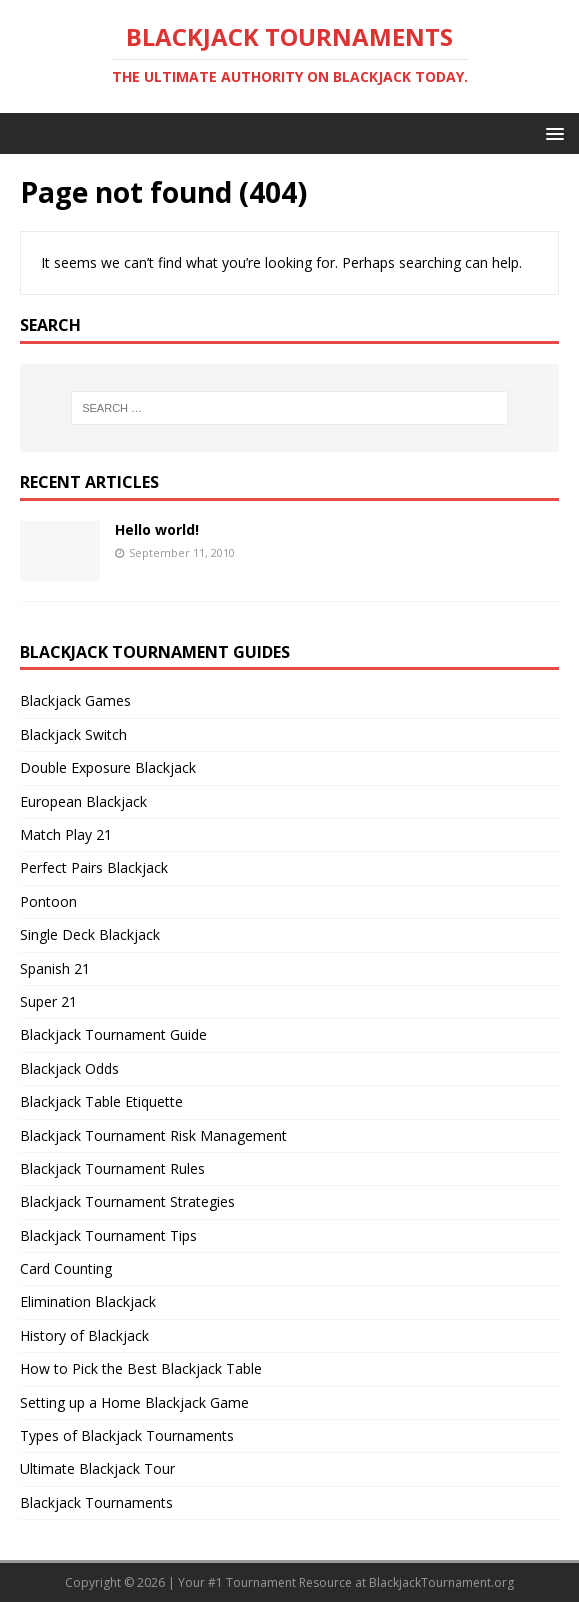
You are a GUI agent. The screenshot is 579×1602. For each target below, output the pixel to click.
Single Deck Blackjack (90, 934)
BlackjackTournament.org (441, 1582)
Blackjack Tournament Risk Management (153, 1135)
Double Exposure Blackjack (108, 767)
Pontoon (48, 901)
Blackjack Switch (73, 734)
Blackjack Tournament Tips (108, 1235)
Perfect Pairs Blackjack (94, 867)
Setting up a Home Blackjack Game (134, 1402)
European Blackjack (83, 801)
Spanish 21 (55, 968)
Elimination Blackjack (88, 1301)
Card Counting (66, 1268)
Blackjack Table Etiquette (101, 1101)
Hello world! (157, 529)
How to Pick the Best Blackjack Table (141, 1368)
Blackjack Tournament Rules (112, 1168)
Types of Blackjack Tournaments (127, 1435)
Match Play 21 (66, 834)
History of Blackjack (84, 1335)
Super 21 (48, 1001)
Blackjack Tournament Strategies (127, 1201)
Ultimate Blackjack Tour (97, 1468)
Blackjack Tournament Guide (113, 1034)
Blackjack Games (75, 700)
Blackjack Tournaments (96, 1502)
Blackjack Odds (69, 1068)
